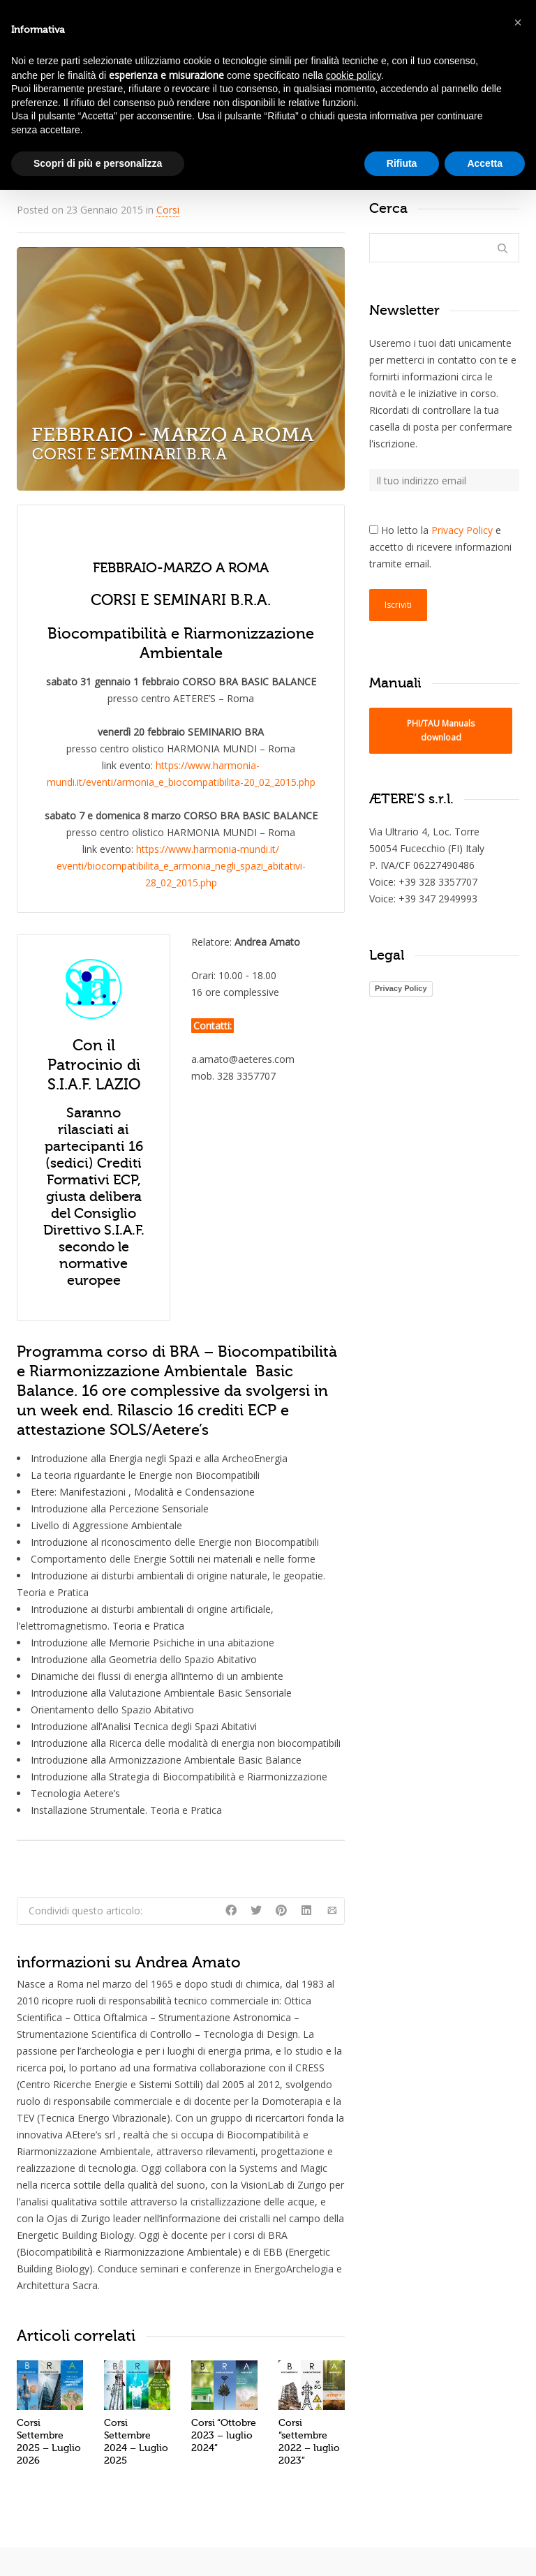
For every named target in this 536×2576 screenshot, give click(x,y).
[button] (518, 22)
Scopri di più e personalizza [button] (98, 163)
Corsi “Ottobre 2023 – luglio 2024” (223, 2435)
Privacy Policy (462, 530)
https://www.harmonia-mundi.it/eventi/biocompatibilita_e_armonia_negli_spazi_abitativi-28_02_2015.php (181, 865)
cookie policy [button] (353, 75)
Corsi (167, 209)
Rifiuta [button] (402, 163)
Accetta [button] (484, 163)
